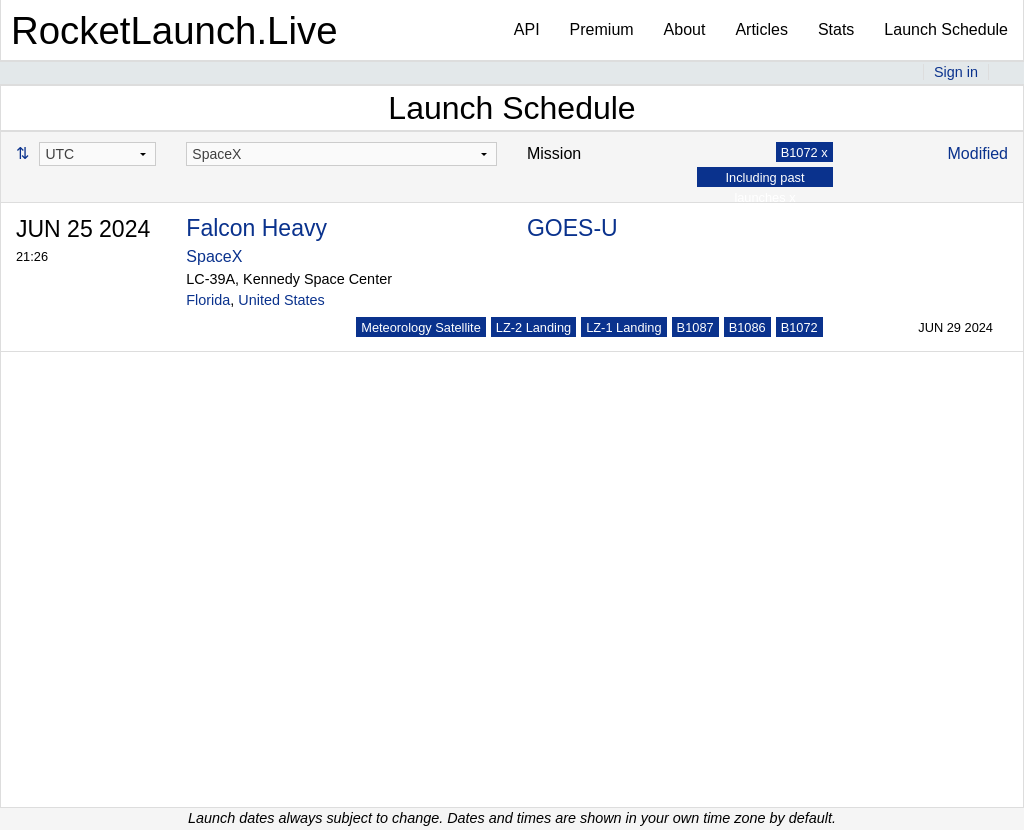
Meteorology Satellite (421, 327)
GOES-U (572, 228)
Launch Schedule (946, 29)
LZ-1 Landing (623, 327)
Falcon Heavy (256, 228)
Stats (836, 29)
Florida (208, 300)
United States (281, 300)
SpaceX (214, 256)
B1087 (695, 327)
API (527, 29)
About (685, 29)
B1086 (747, 327)
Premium (602, 29)
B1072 (799, 327)
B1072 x (804, 152)
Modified (978, 153)
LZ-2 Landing (533, 327)
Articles (761, 29)
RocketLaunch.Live (174, 30)
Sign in (956, 72)
